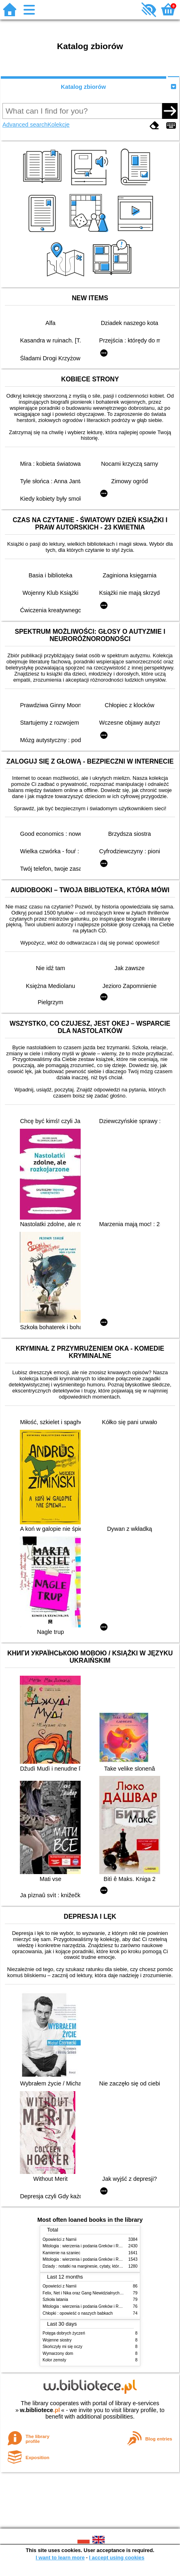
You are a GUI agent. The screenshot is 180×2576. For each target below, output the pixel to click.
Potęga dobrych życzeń (64, 2333)
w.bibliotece (40, 2410)
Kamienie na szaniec (61, 2253)
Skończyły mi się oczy (62, 2346)
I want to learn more (60, 2557)
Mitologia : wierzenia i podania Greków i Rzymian (87, 2246)
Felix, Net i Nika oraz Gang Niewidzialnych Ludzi (87, 2293)
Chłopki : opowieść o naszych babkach (78, 2313)
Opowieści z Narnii (59, 2239)
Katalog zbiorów (83, 87)
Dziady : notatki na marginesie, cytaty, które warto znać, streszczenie (105, 2266)
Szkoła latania (55, 2299)
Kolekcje (58, 124)
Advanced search (24, 124)
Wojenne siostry (57, 2340)
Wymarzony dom (58, 2353)
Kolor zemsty (54, 2360)
